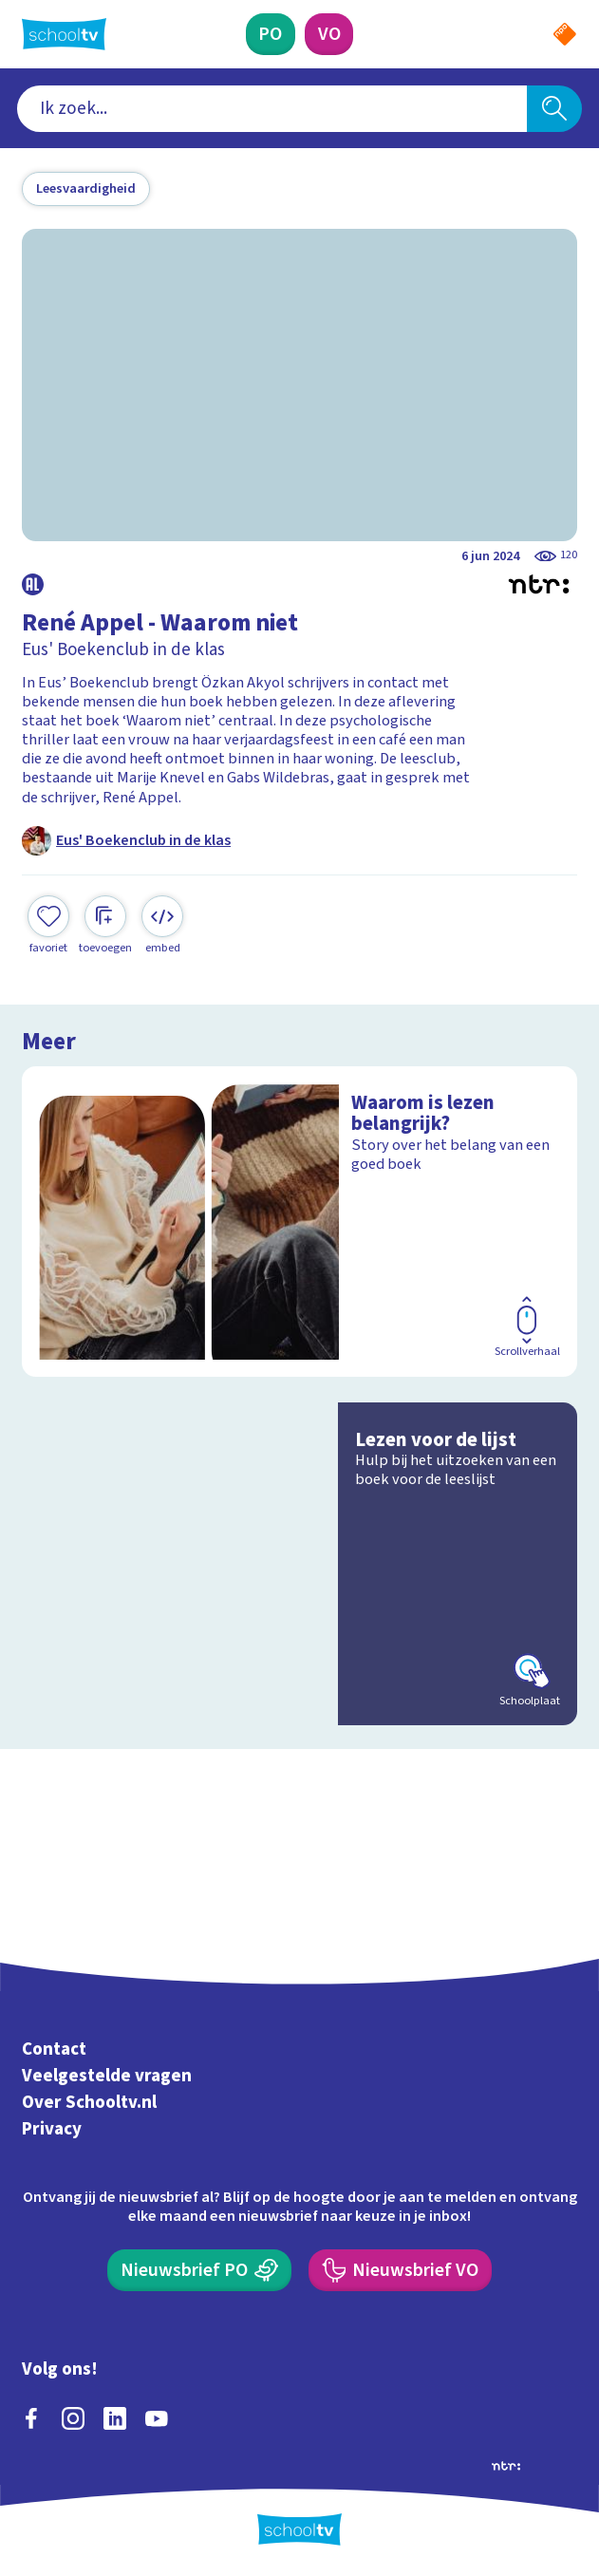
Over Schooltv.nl (89, 2102)
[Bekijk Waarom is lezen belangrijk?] (299, 1221)
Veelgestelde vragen (107, 2076)
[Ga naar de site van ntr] (506, 2464)
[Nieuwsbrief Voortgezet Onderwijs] (400, 2270)
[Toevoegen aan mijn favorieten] (48, 925)
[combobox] (272, 108)
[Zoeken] (554, 108)
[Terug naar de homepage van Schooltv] (64, 34)
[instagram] (73, 2418)
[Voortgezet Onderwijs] (329, 34)
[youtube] (157, 2418)
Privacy (52, 2129)
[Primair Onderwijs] (271, 34)
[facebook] (31, 2418)
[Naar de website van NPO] (564, 34)
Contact (54, 2049)
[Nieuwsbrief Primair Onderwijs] (199, 2270)
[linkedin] (115, 2418)
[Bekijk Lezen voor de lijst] (299, 1564)
